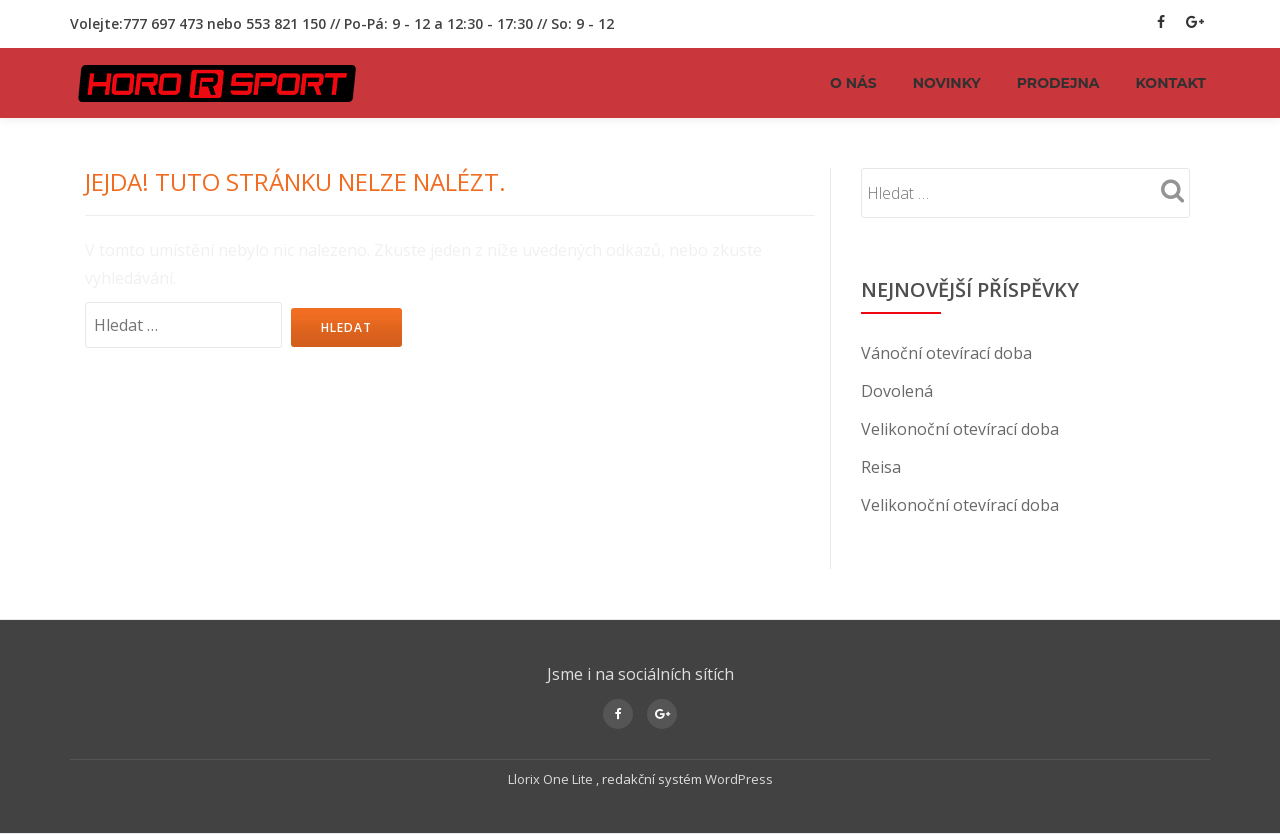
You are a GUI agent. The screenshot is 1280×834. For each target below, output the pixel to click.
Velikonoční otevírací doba (960, 429)
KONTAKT (1171, 83)
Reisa (881, 467)
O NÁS (853, 83)
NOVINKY (947, 83)
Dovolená (897, 391)
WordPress (739, 779)
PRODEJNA (1058, 83)
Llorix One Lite (552, 779)
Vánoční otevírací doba (946, 353)
